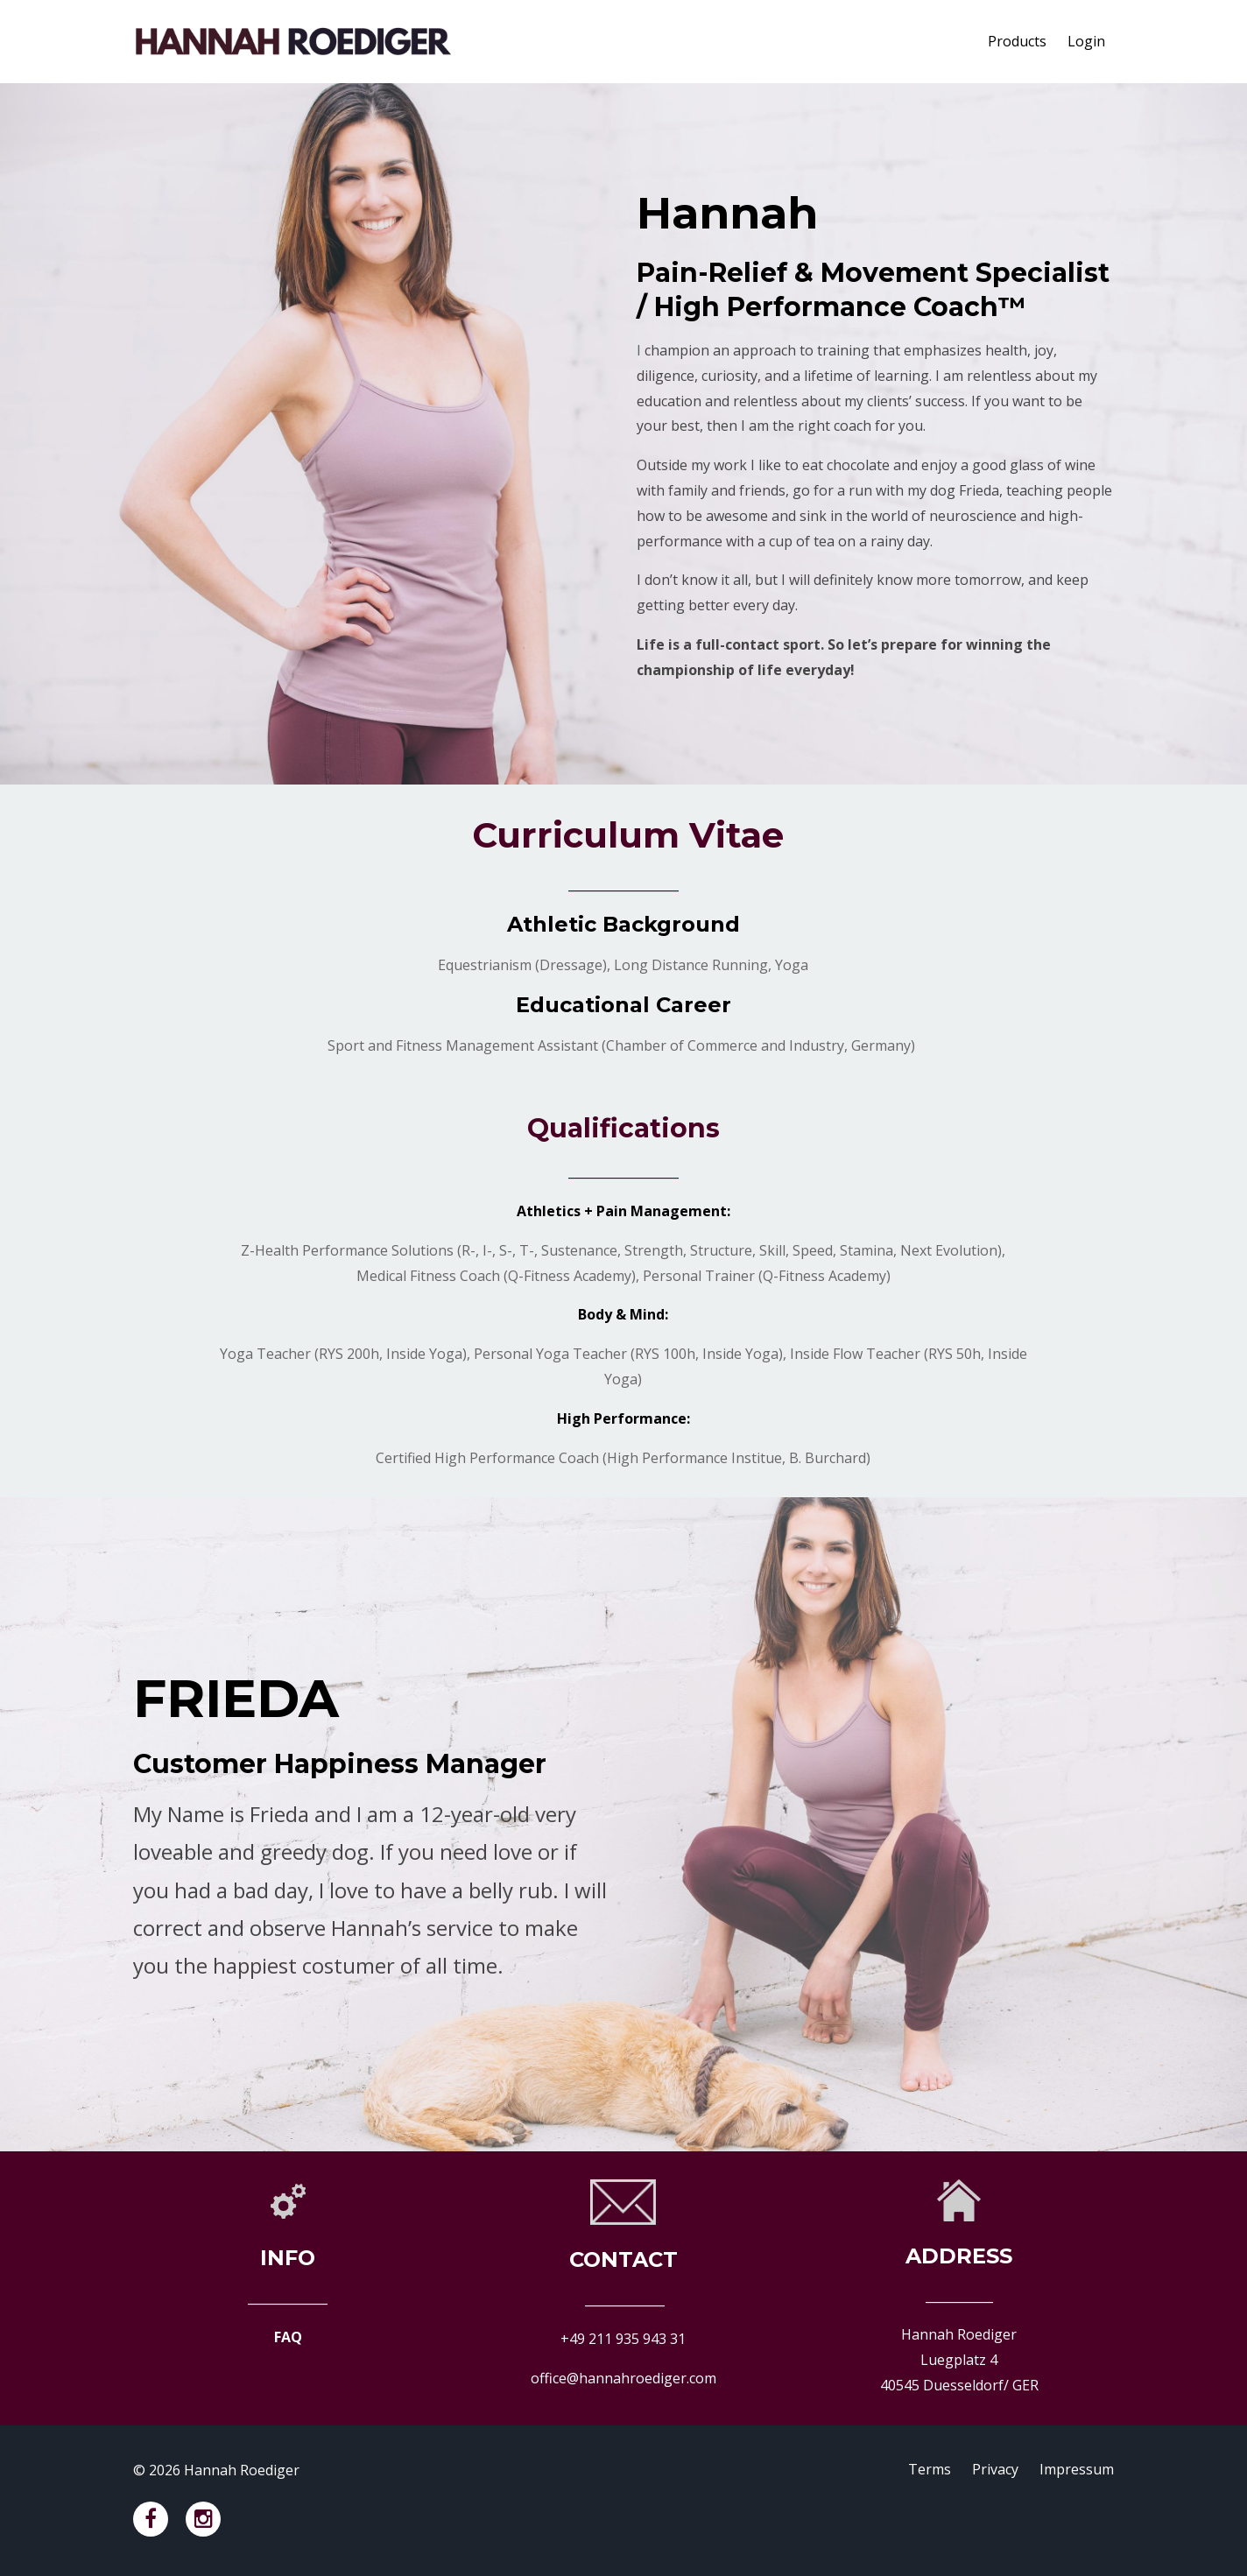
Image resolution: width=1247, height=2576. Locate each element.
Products (1017, 41)
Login (1086, 41)
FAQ (288, 2337)
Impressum (1076, 2470)
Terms (929, 2470)
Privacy (995, 2470)
